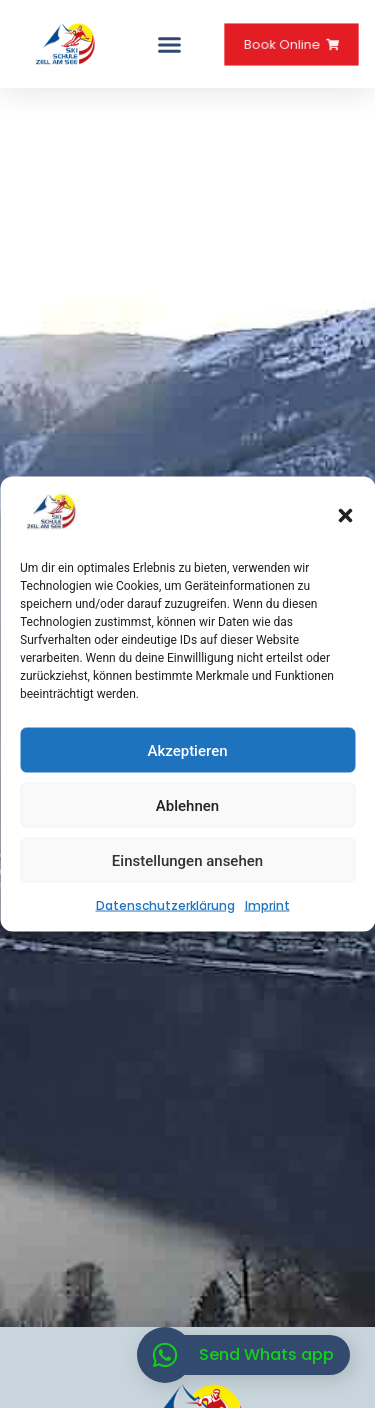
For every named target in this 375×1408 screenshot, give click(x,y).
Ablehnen (187, 805)
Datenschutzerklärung (165, 905)
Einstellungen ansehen (187, 860)
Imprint (267, 905)
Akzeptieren (187, 750)
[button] (345, 515)
